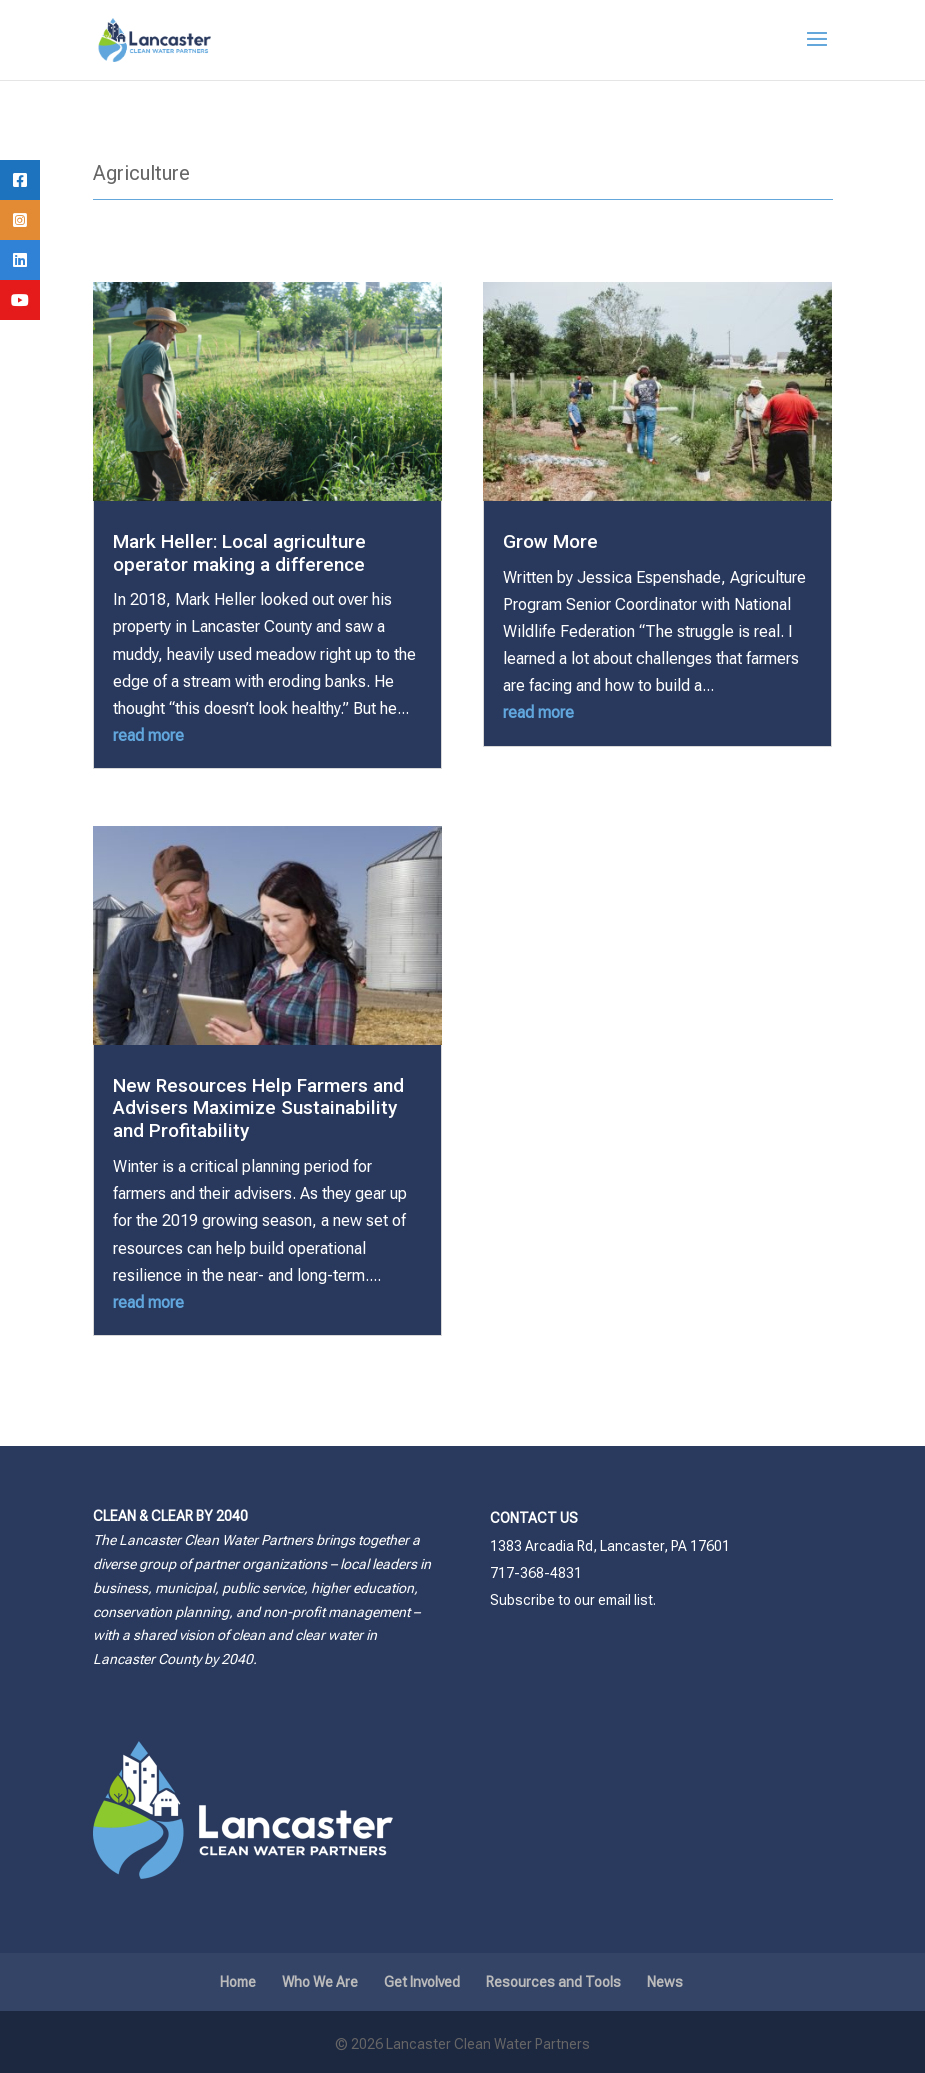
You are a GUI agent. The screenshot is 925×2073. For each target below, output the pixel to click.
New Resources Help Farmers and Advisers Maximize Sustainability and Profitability (258, 1108)
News (665, 1982)
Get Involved (422, 1982)
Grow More (550, 541)
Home (238, 1982)
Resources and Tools (553, 1982)
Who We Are (320, 1982)
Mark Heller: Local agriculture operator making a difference (239, 553)
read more (148, 735)
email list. (627, 1600)
